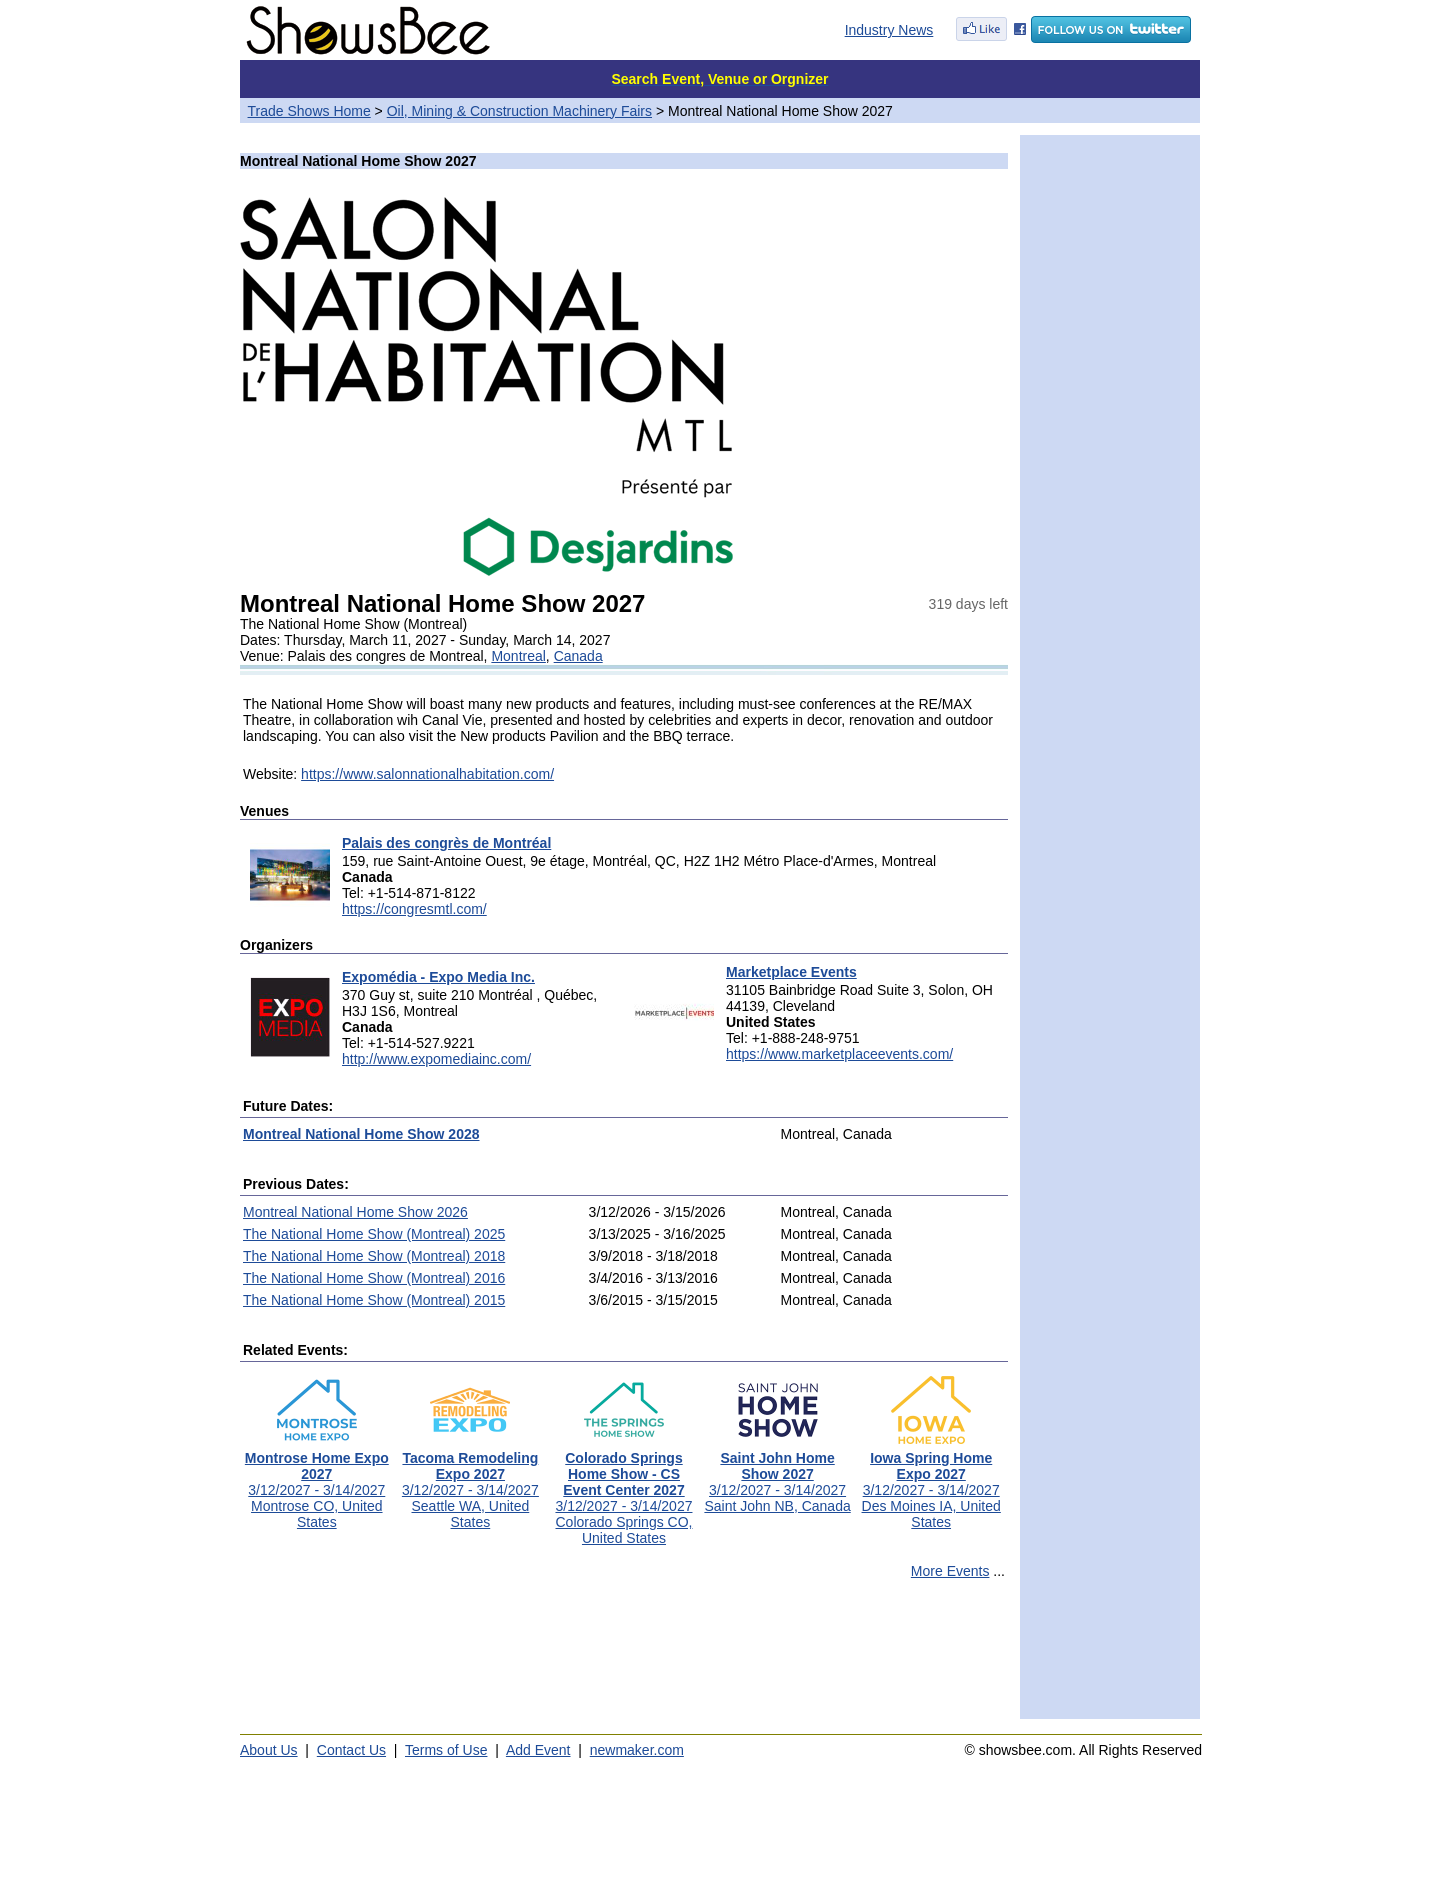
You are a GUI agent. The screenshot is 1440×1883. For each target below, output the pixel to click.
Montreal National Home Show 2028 (361, 1134)
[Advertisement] (624, 1658)
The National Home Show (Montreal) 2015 (374, 1300)
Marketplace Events (791, 972)
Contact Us (351, 1750)
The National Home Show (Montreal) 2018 (374, 1256)
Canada (578, 656)
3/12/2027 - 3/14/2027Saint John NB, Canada (777, 1475)
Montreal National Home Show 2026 (355, 1212)
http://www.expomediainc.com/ (436, 1059)
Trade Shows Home (309, 111)
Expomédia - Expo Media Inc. (438, 977)
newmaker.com (637, 1750)
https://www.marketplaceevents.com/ (839, 1054)
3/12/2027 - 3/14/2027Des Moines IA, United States (931, 1483)
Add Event (538, 1750)
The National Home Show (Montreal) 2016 (374, 1278)
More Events (950, 1571)
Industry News (889, 30)
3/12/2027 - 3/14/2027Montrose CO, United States (317, 1483)
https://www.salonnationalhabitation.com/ (427, 774)
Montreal (518, 656)
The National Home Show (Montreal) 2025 (374, 1234)
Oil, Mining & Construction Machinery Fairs (519, 111)
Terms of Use (446, 1750)
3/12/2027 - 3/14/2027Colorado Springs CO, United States (623, 1491)
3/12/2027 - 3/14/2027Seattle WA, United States (470, 1483)
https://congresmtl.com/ (414, 909)
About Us (269, 1750)
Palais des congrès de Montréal (446, 843)
